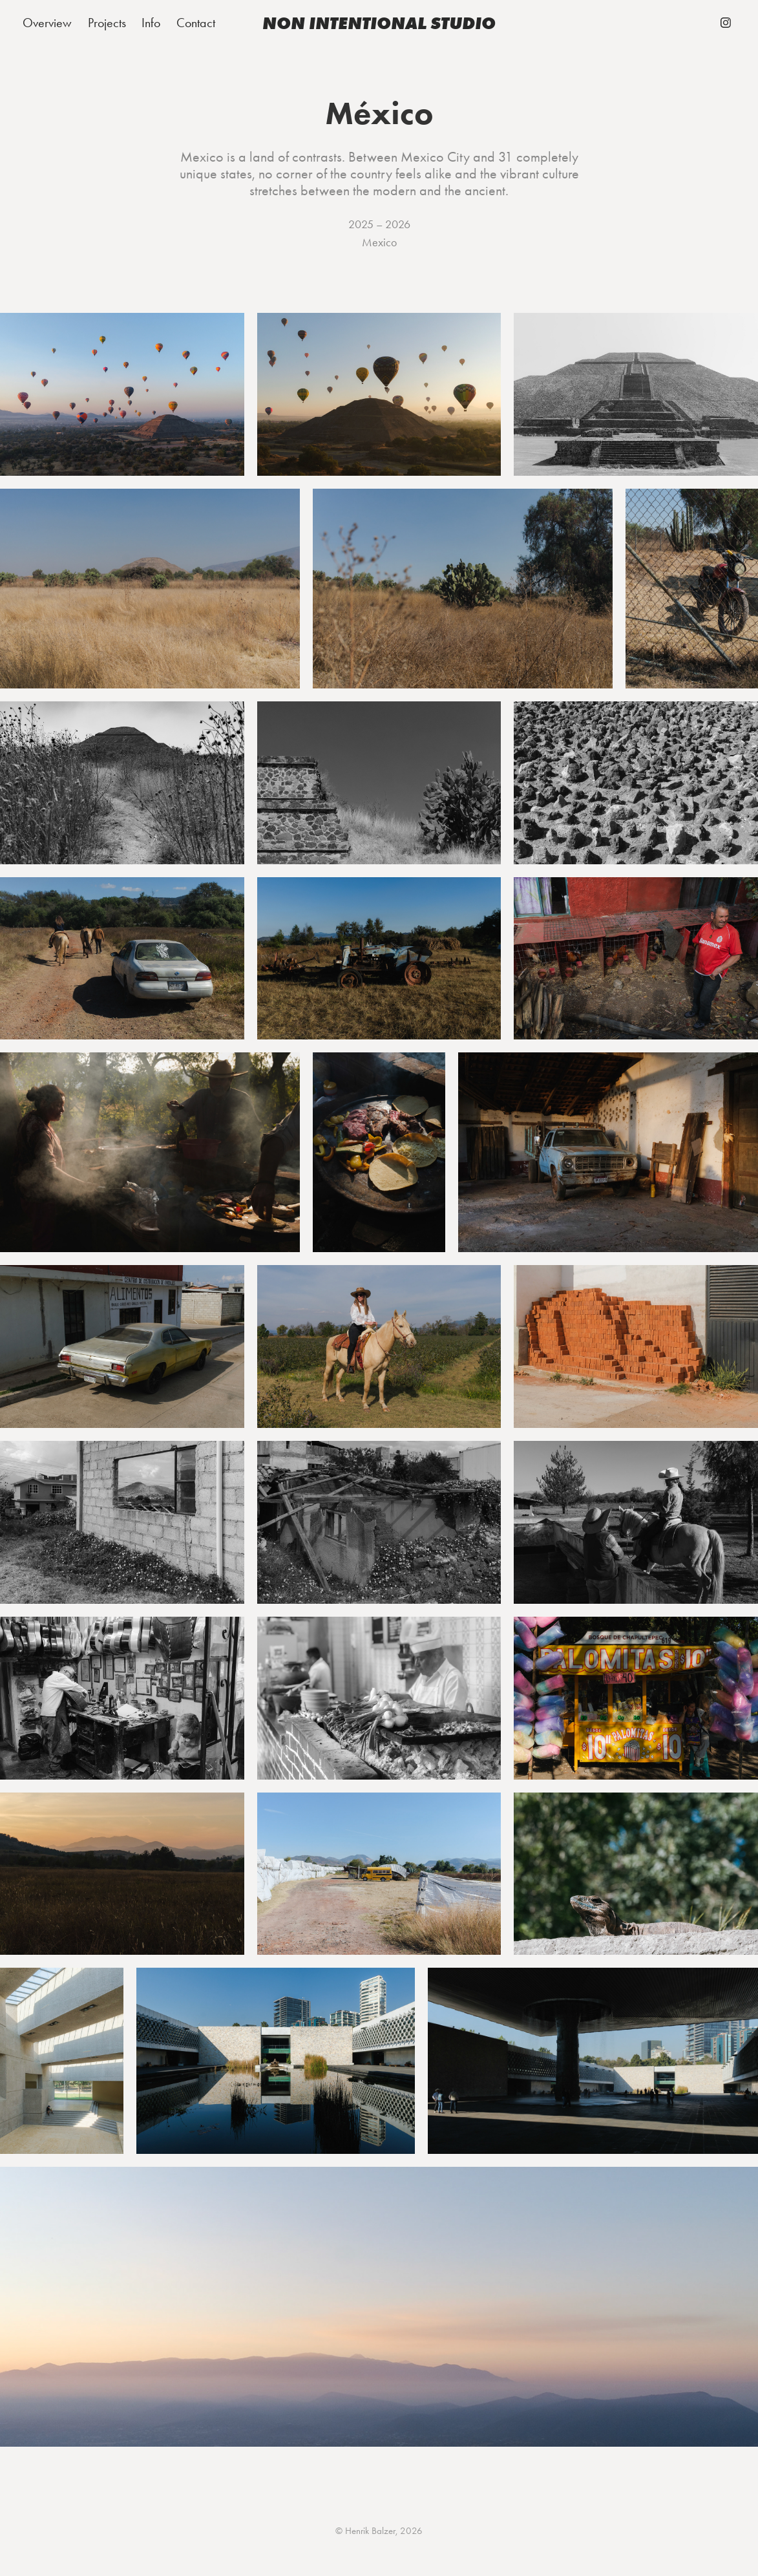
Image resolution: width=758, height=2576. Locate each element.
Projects (107, 22)
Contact (195, 22)
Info (151, 22)
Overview (47, 22)
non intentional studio (379, 23)
